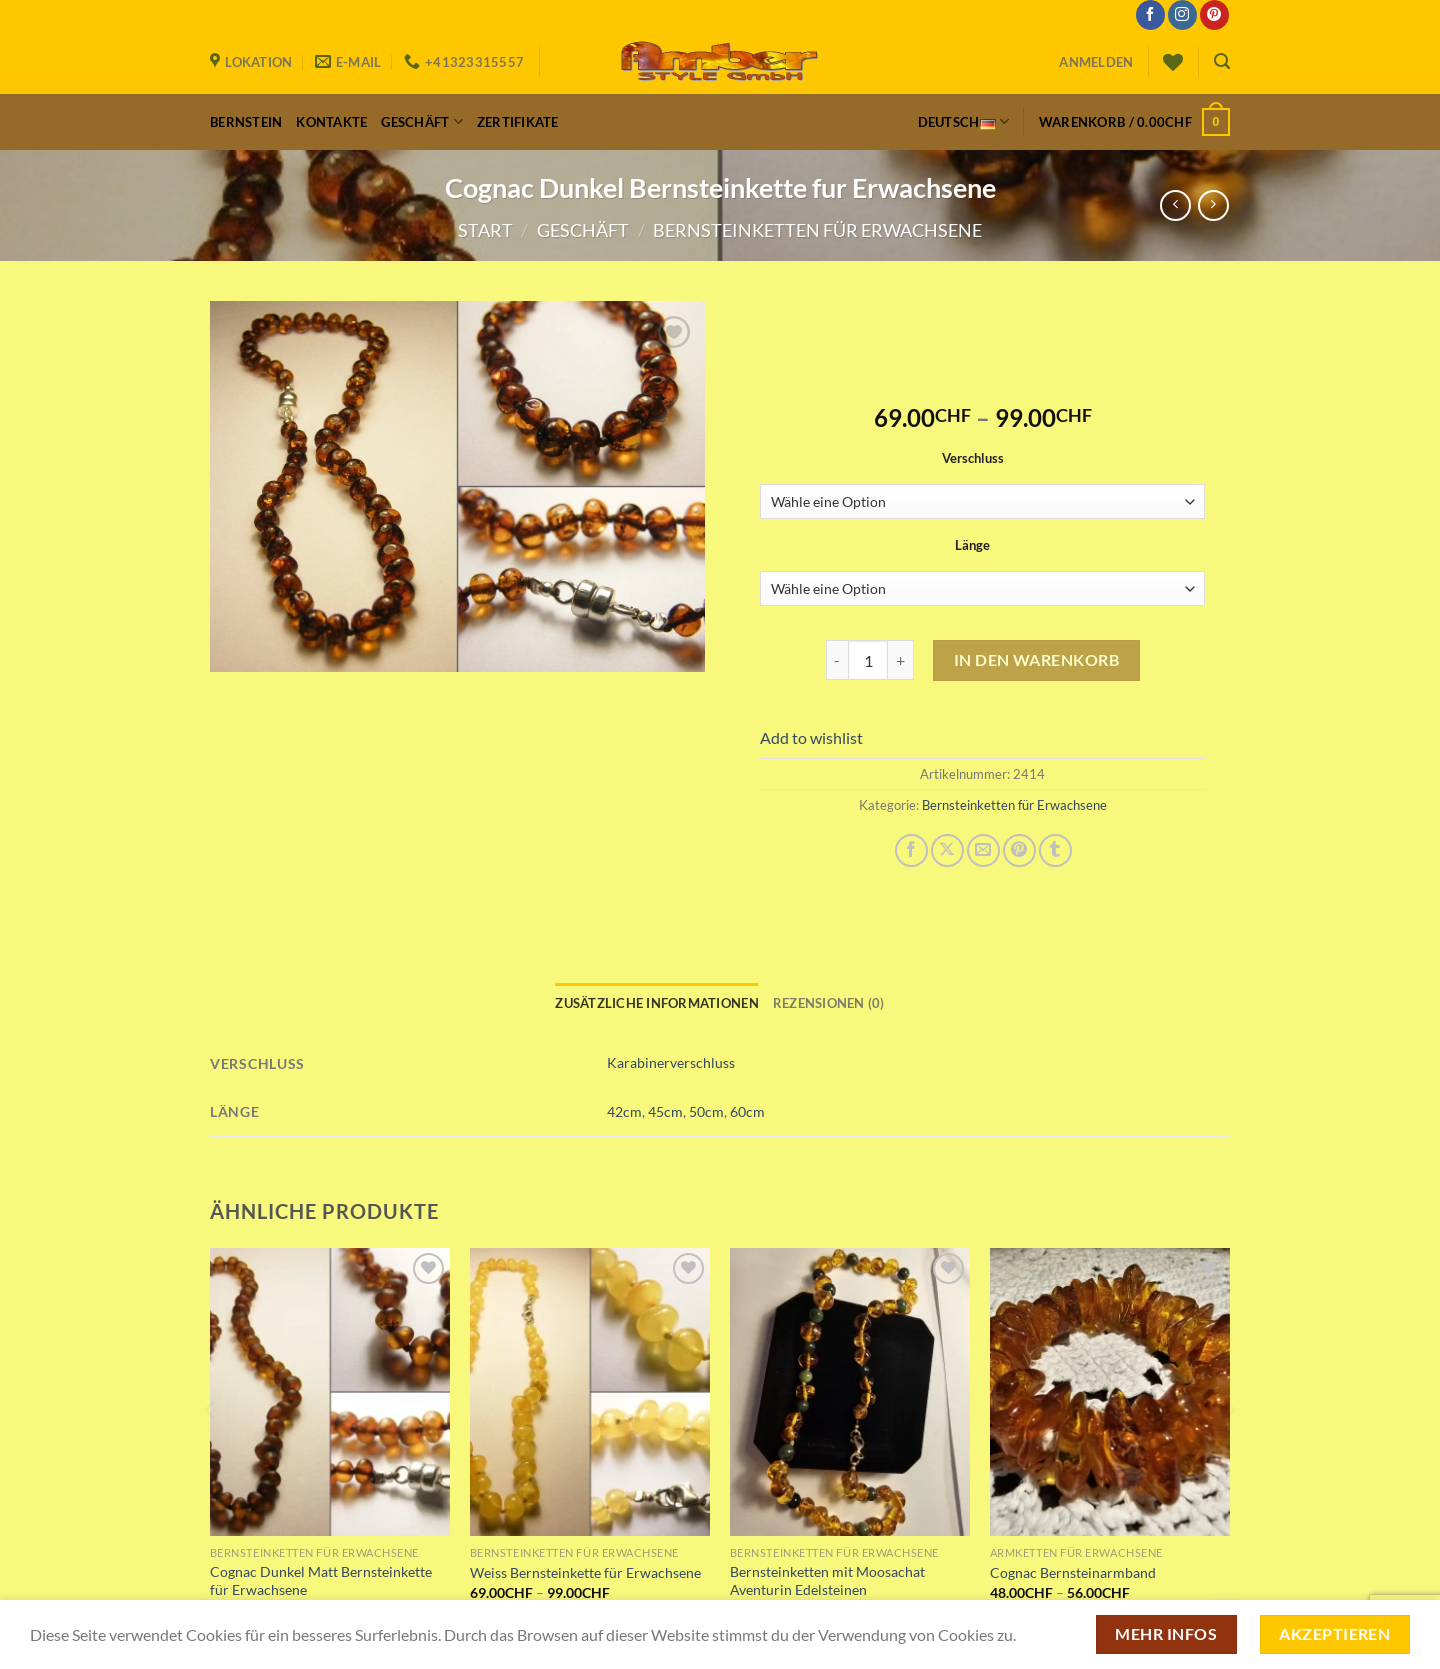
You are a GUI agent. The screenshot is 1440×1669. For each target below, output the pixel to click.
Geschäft (422, 121)
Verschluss (973, 459)
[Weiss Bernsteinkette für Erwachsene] (590, 1392)
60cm (747, 1111)
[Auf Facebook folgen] (1150, 15)
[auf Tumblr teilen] (1055, 850)
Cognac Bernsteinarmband (1073, 1572)
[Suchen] (1222, 61)
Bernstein (246, 122)
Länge (972, 546)
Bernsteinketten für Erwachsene (817, 230)
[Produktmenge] (868, 660)
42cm (624, 1111)
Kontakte (331, 122)
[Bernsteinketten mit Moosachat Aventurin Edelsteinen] (850, 1392)
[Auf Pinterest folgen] (1214, 15)
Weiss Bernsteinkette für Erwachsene (585, 1572)
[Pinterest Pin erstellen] (1019, 850)
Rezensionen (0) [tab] (829, 1003)
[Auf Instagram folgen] (1182, 15)
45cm (665, 1111)
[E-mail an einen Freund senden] (983, 850)
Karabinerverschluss (671, 1062)
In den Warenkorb (1037, 659)
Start (485, 230)
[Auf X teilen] (947, 850)
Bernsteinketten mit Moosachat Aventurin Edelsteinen (827, 1581)
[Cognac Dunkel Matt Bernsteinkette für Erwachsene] (330, 1392)
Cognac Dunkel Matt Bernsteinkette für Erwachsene (321, 1581)
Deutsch (963, 122)
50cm (706, 1111)
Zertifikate (518, 122)
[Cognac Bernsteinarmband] (1110, 1392)
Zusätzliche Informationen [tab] (656, 1003)
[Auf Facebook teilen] (911, 850)
